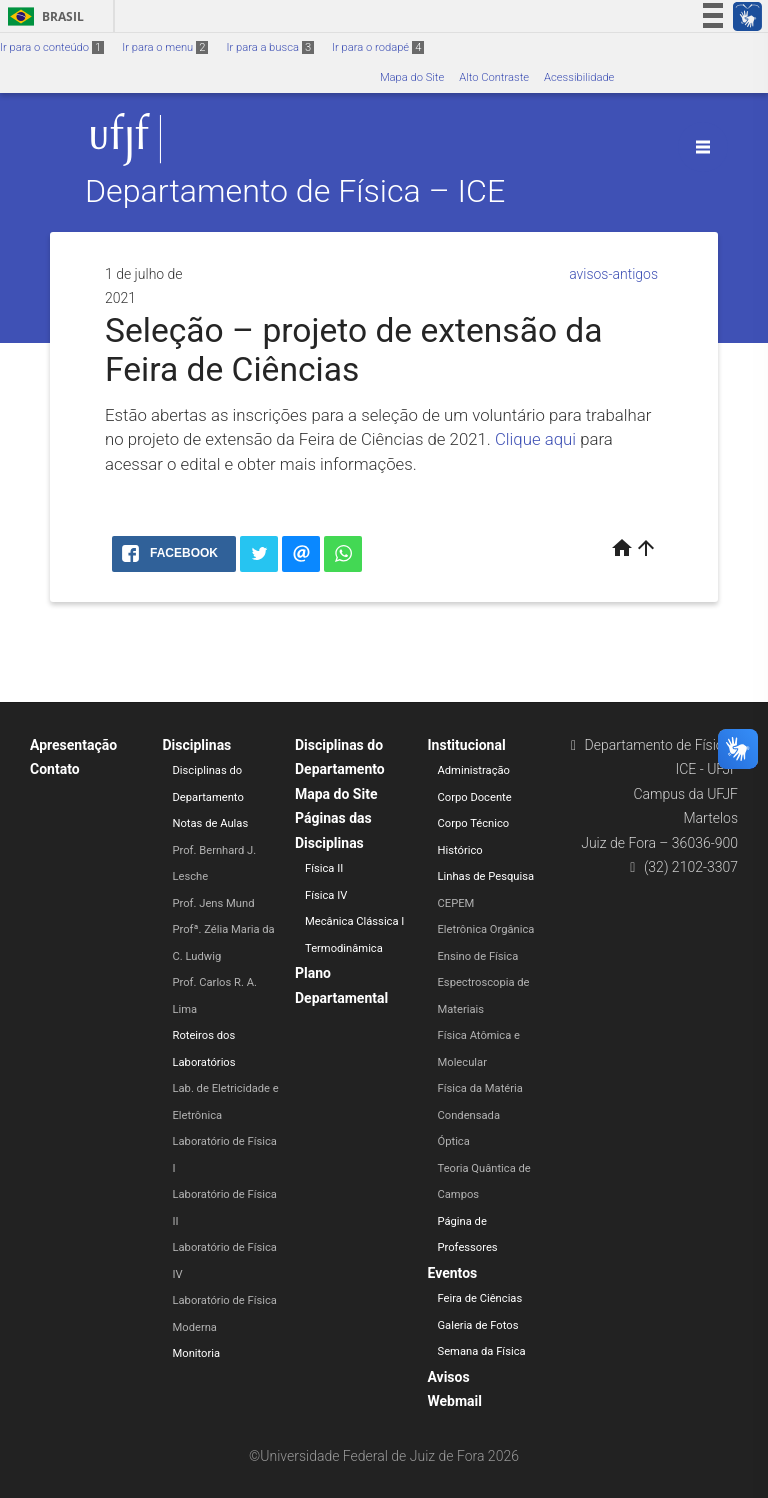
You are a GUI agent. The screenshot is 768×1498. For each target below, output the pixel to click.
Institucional (467, 745)
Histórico (460, 850)
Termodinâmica (344, 948)
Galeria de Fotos (478, 1325)
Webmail (455, 1401)
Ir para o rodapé (378, 47)
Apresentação (73, 745)
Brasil (42, 16)
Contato (55, 769)
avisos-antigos (613, 274)
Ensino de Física (478, 956)
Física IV (326, 895)
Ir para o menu (165, 47)
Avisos (449, 1377)
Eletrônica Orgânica (486, 929)
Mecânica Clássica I (354, 921)
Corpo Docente (475, 797)
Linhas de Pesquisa (486, 876)
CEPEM (456, 903)
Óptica (454, 1141)
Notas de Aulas (211, 823)
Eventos (453, 1273)
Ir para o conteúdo (52, 47)
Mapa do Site (412, 77)
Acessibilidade (579, 77)
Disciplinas (197, 745)
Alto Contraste (494, 77)
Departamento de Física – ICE (295, 192)
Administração (474, 770)
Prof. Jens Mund (214, 903)
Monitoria (197, 1353)
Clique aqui (535, 439)
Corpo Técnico (474, 823)
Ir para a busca (270, 47)
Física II (324, 868)
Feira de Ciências (480, 1298)
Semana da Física (482, 1351)
